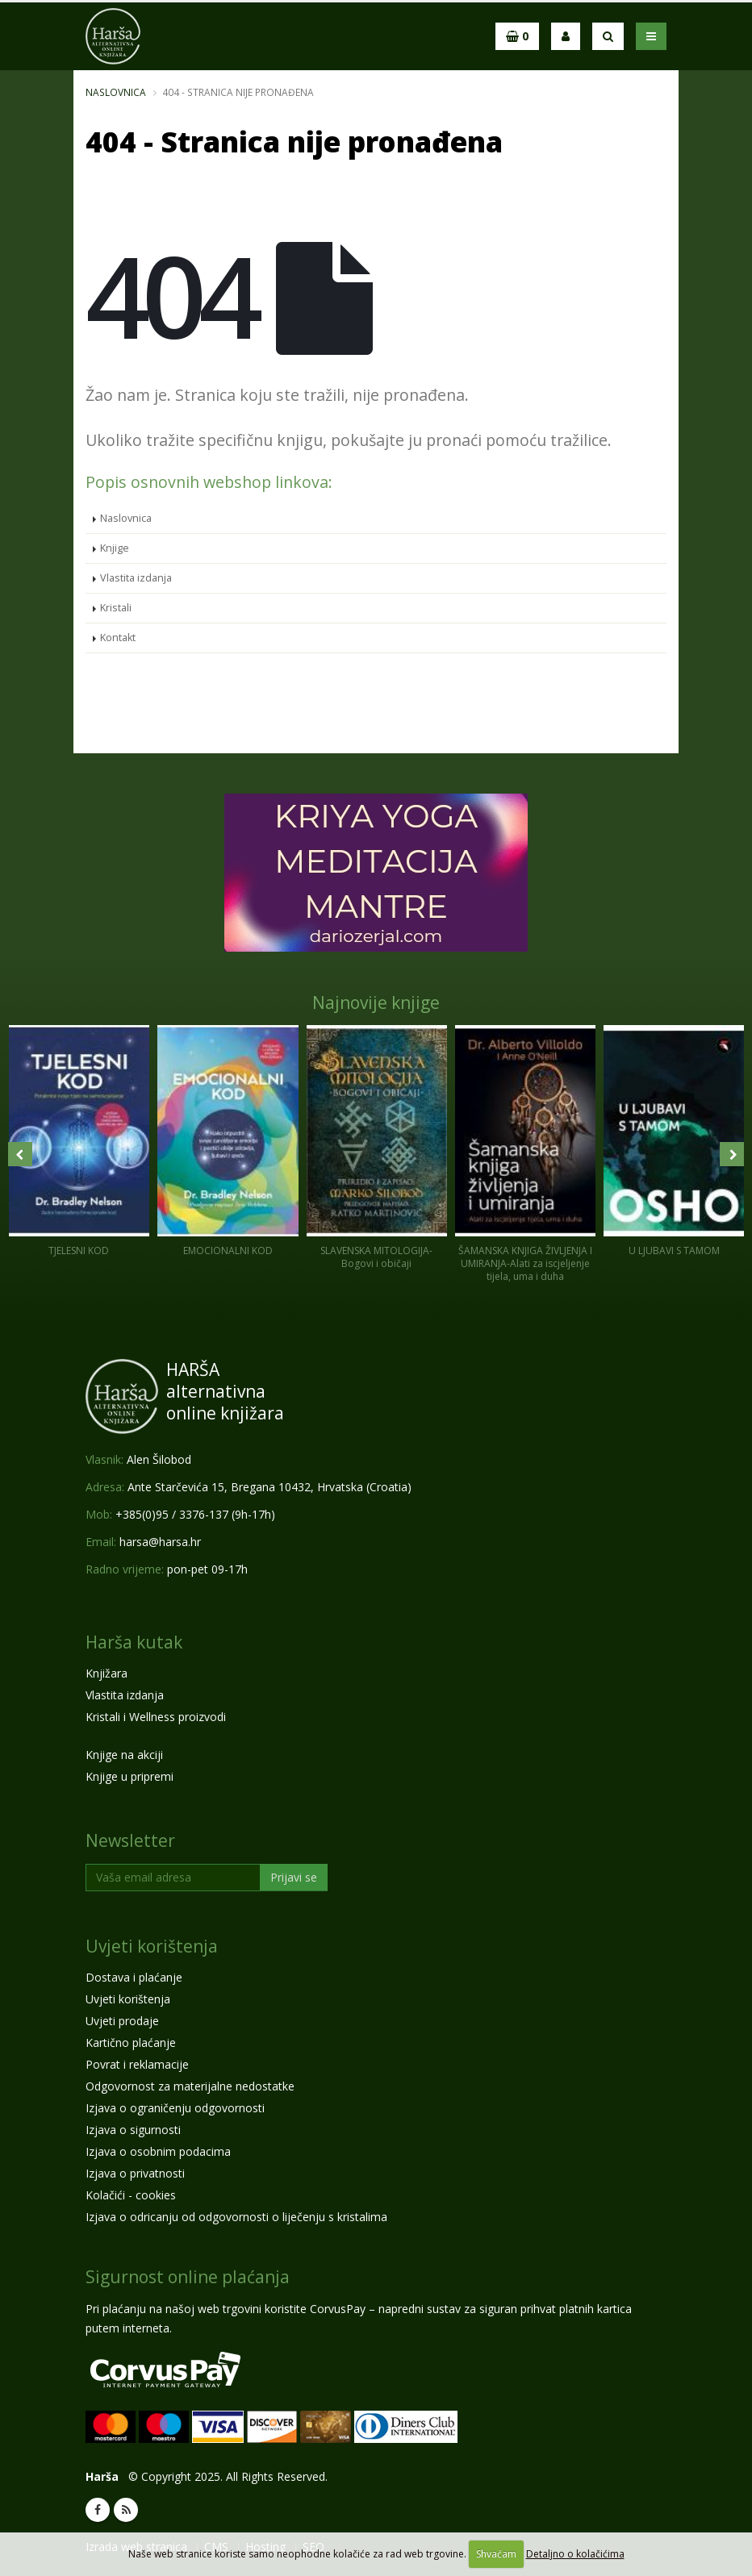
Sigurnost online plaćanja (188, 2276)
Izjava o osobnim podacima (158, 2151)
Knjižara (106, 1673)
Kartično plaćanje (131, 2042)
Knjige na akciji (124, 1754)
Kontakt (118, 637)
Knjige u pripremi (129, 1776)
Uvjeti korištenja (152, 1946)
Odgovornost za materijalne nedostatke (190, 2086)
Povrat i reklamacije (137, 2064)
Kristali (116, 608)
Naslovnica (116, 91)
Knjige (114, 548)
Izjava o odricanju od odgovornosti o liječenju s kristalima (236, 2216)
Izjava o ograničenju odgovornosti (175, 2107)
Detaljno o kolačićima (575, 2554)
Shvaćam (496, 2554)
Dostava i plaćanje (134, 1977)
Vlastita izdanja (136, 578)
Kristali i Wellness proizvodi (156, 1716)
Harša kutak (134, 1642)
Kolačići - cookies (131, 2195)
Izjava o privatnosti (135, 2173)
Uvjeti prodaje (122, 2020)
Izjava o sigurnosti (133, 2129)
